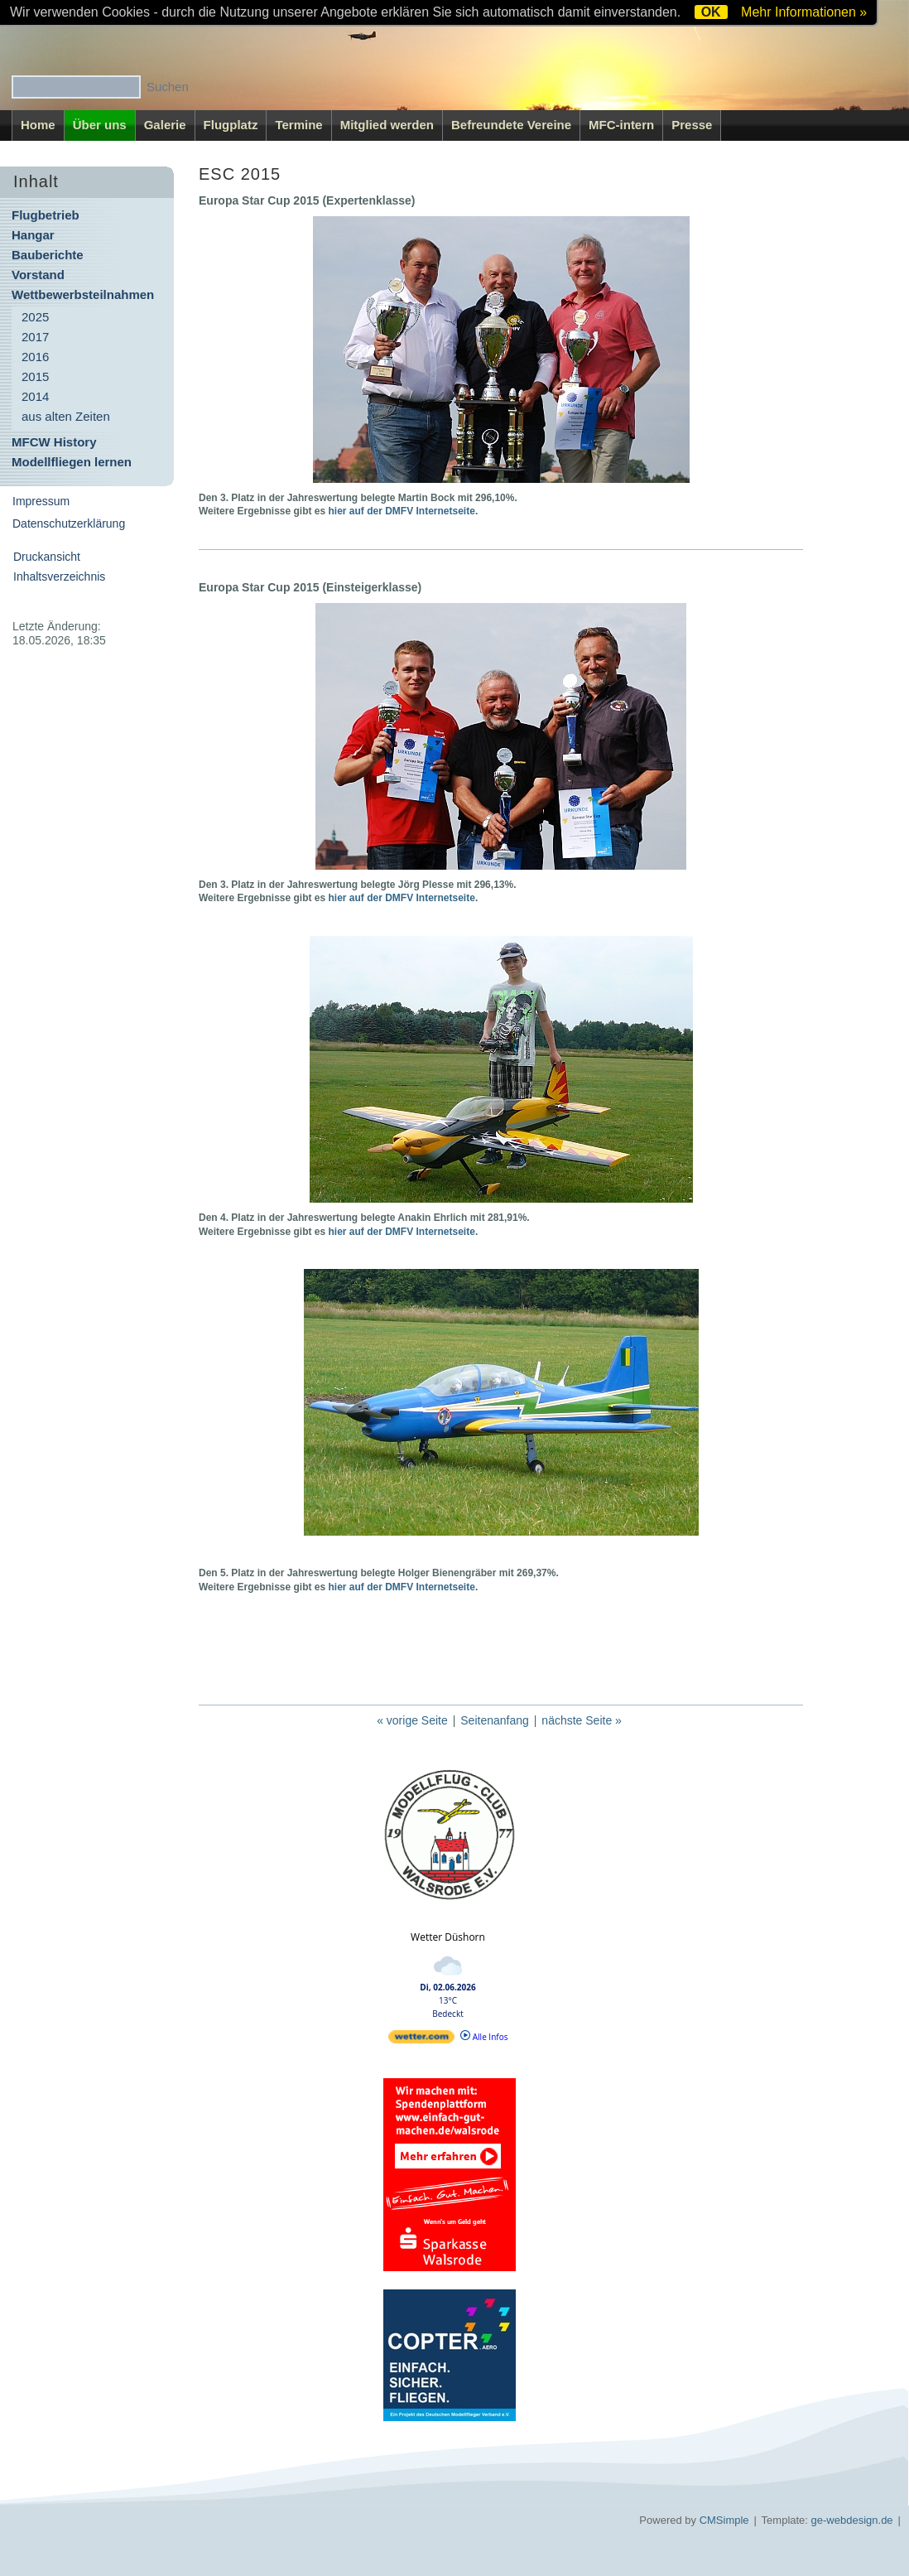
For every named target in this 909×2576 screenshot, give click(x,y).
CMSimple (724, 2520)
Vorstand (38, 275)
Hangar (33, 235)
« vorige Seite (412, 1720)
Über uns (100, 125)
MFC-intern (621, 125)
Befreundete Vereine (511, 125)
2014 (35, 396)
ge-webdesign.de (852, 2520)
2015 (35, 376)
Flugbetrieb (45, 215)
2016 (35, 357)
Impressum (41, 501)
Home (38, 125)
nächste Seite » (581, 1720)
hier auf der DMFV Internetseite (402, 511)
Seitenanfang (494, 1720)
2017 (35, 337)
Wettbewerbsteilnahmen (83, 294)
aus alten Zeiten (66, 416)
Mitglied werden (387, 125)
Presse (691, 125)
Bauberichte (48, 255)
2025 (35, 317)
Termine (298, 125)
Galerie (165, 125)
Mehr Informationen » (804, 12)
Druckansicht (46, 556)
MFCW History (54, 442)
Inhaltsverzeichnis (59, 576)
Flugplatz (231, 125)
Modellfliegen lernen (72, 462)
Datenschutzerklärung (68, 523)
